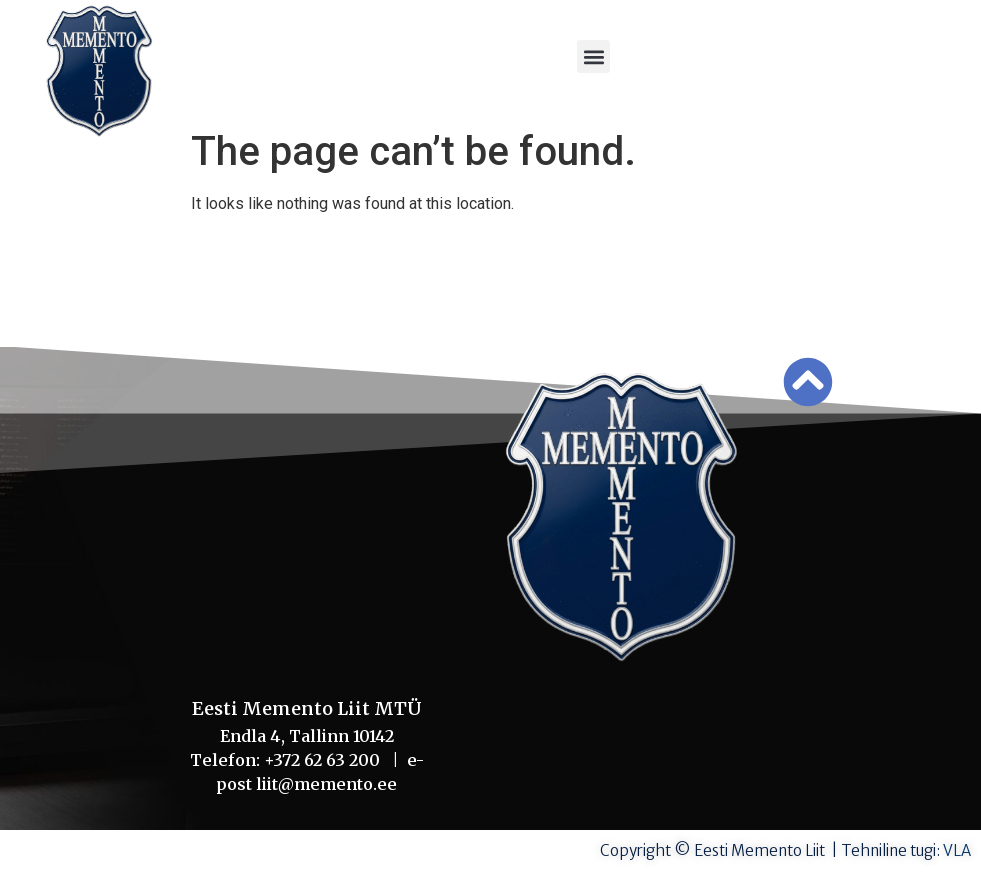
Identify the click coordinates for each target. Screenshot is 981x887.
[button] (593, 56)
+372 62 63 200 (328, 760)
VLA (957, 850)
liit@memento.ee (326, 784)
